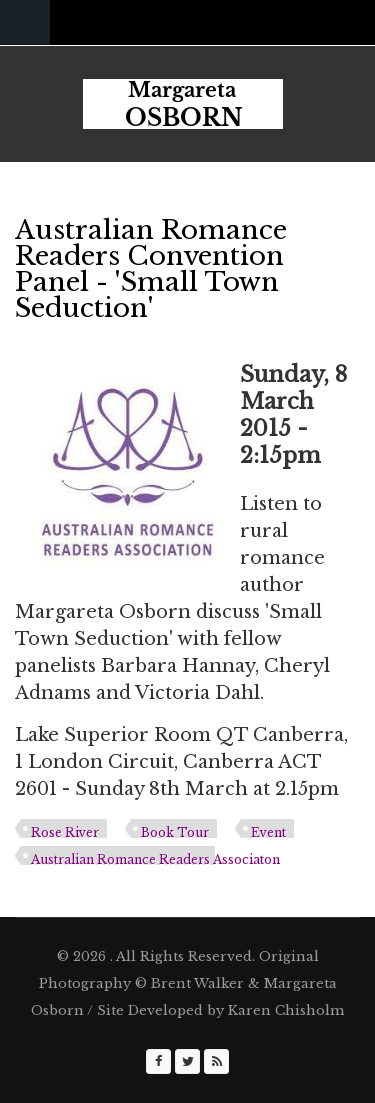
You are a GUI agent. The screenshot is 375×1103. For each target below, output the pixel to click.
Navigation (25, 22)
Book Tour (175, 832)
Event (268, 832)
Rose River (65, 832)
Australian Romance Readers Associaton (155, 859)
